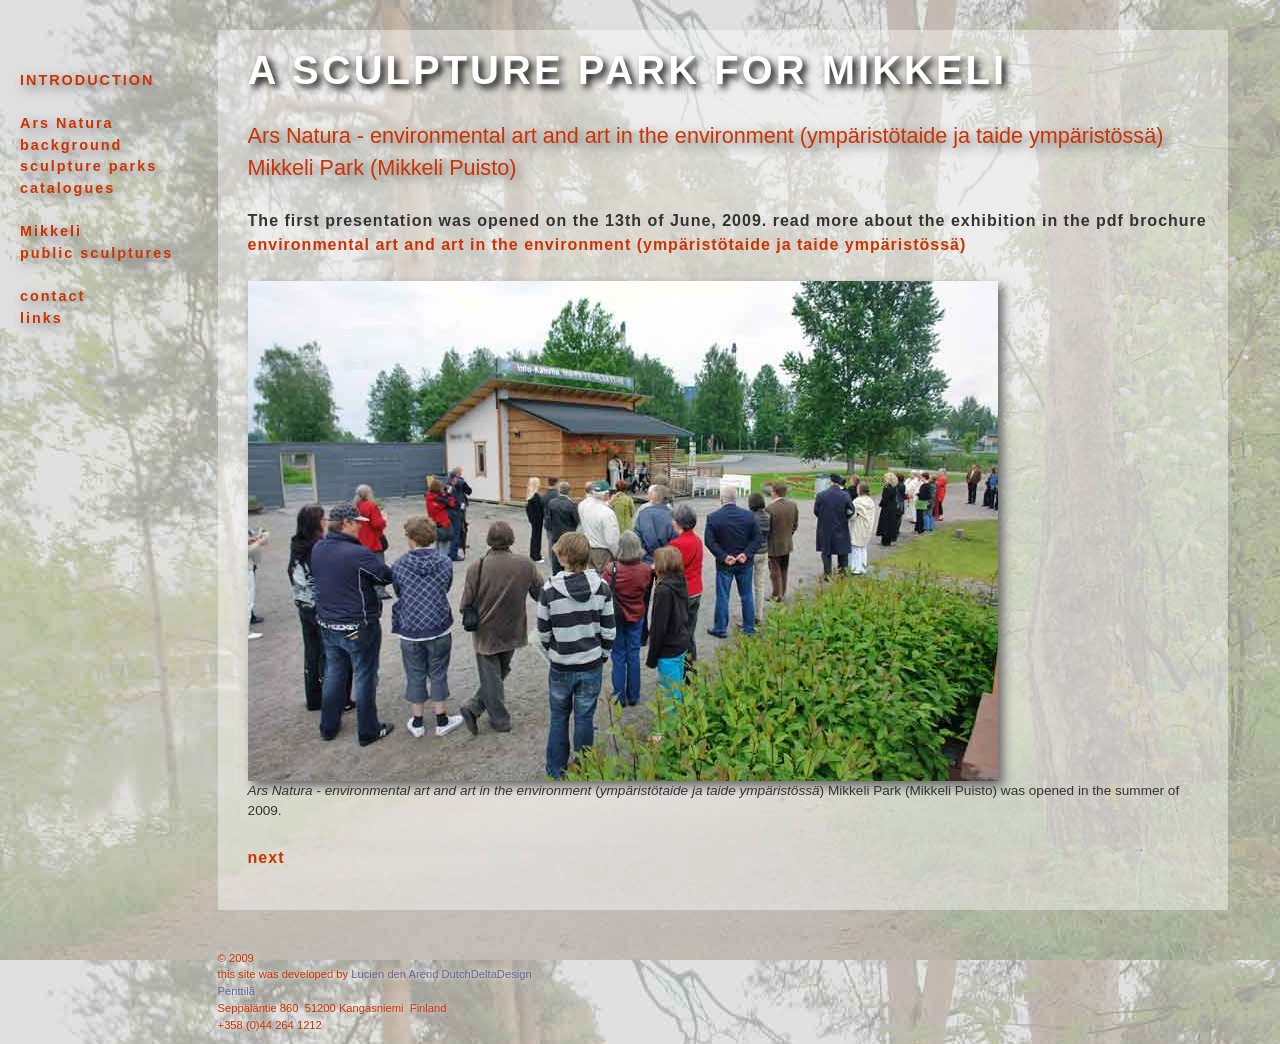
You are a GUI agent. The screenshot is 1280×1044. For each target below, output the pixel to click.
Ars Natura (67, 123)
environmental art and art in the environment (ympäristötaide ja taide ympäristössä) (607, 244)
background (71, 145)
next (266, 857)
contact (52, 296)
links (41, 318)
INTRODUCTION (87, 80)
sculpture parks (88, 166)
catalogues (67, 188)
